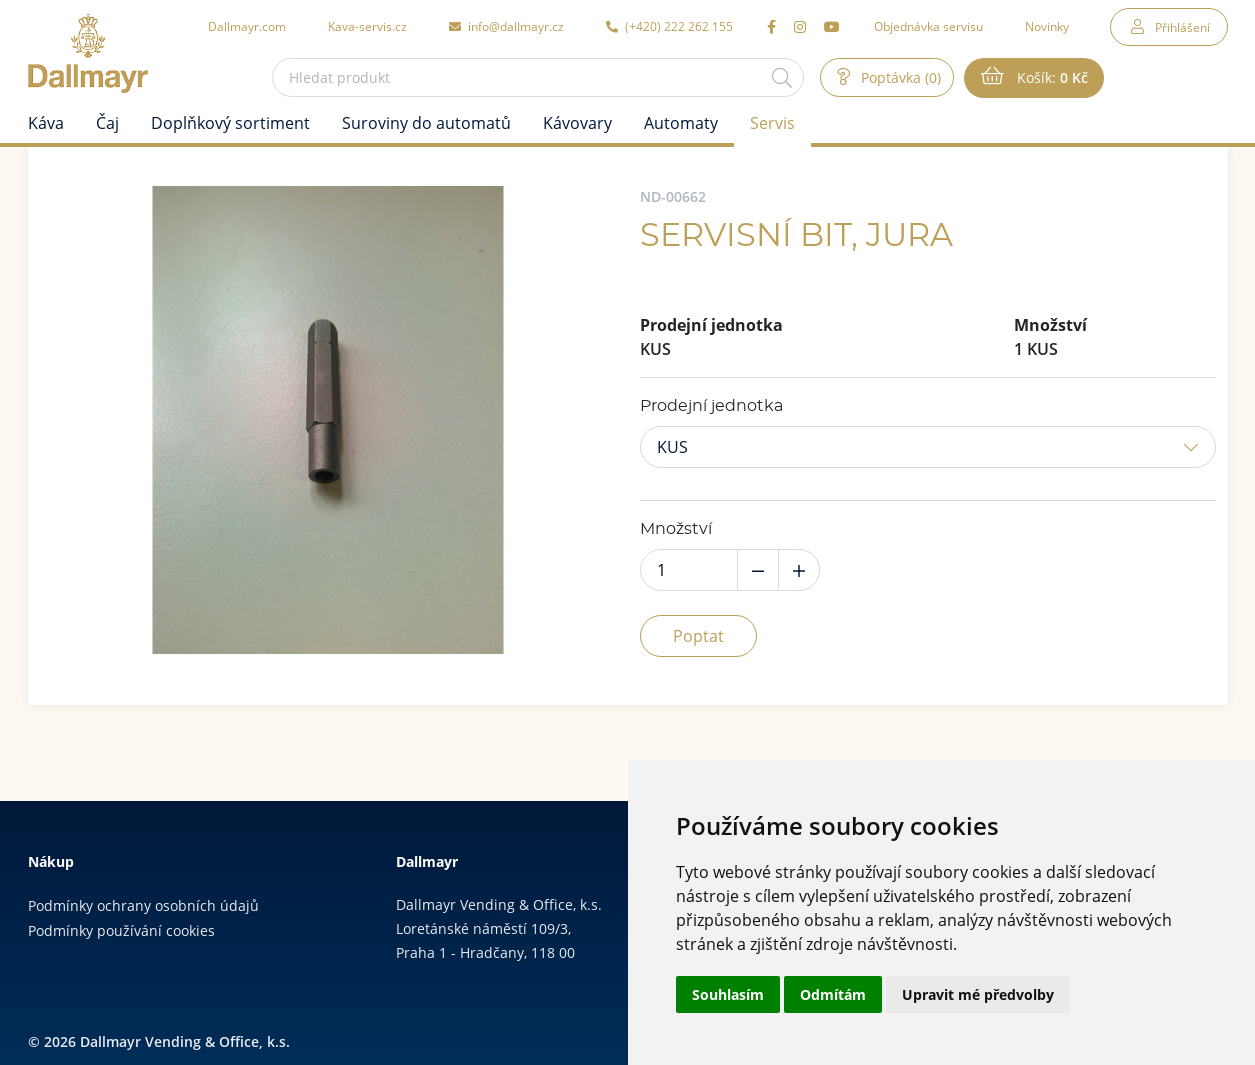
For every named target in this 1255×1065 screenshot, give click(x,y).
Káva (46, 123)
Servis (772, 123)
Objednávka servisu (928, 26)
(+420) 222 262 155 (669, 26)
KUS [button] (672, 447)
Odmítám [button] (833, 994)
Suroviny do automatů (426, 123)
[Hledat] (782, 77)
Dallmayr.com (247, 26)
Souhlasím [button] (728, 994)
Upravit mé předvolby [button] (978, 994)
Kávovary (577, 123)
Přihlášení (1182, 27)
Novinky (1047, 26)
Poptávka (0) (899, 77)
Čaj (107, 123)
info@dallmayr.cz (506, 26)
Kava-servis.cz (367, 26)
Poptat (698, 636)
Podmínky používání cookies (121, 930)
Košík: (1050, 78)
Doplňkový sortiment (230, 123)
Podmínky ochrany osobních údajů (143, 905)
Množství (676, 529)
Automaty (681, 123)
